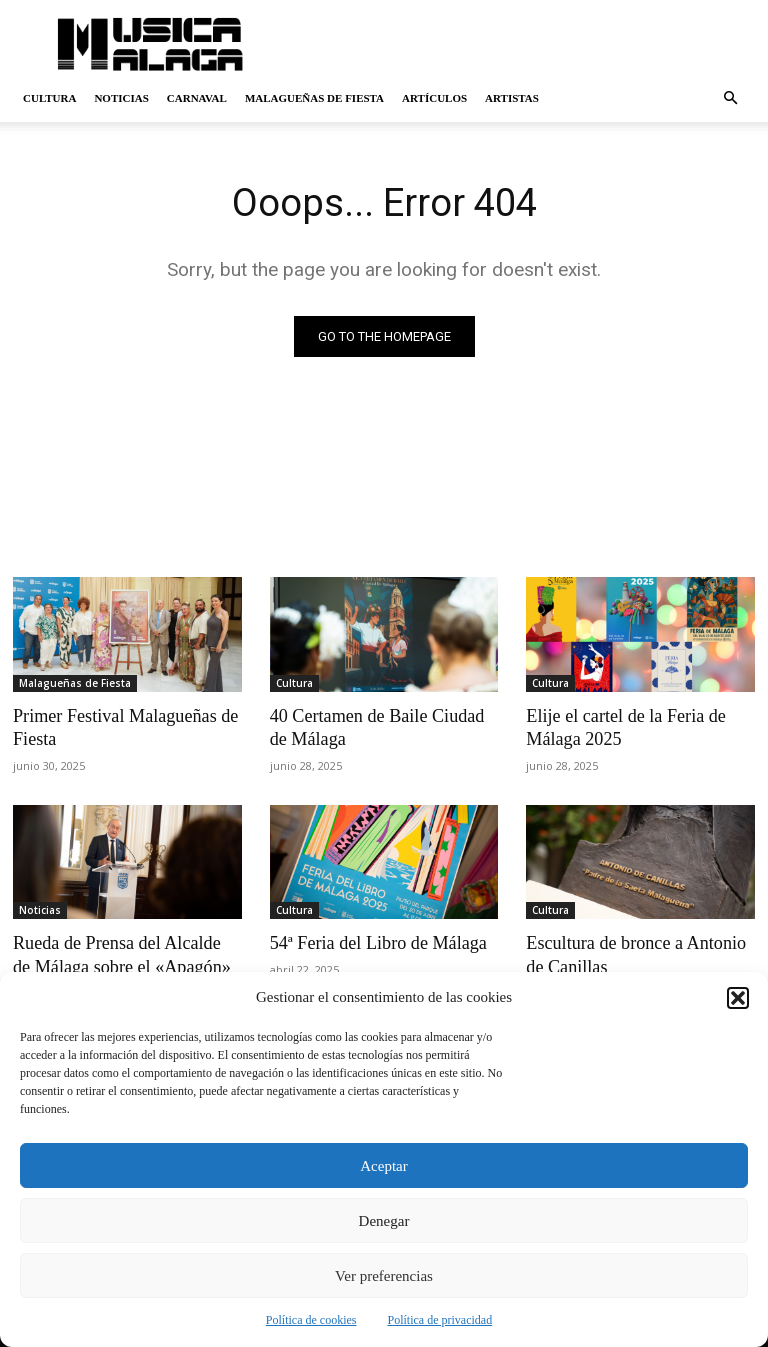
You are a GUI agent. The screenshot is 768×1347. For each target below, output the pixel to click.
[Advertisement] (519, 44)
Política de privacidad (440, 1320)
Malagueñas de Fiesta (314, 98)
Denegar (384, 1221)
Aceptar (383, 1166)
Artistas (512, 98)
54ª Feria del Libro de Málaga (371, 939)
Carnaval (197, 98)
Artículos (434, 98)
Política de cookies (311, 1320)
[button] (738, 998)
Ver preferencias (384, 1276)
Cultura (49, 98)
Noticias (121, 98)
